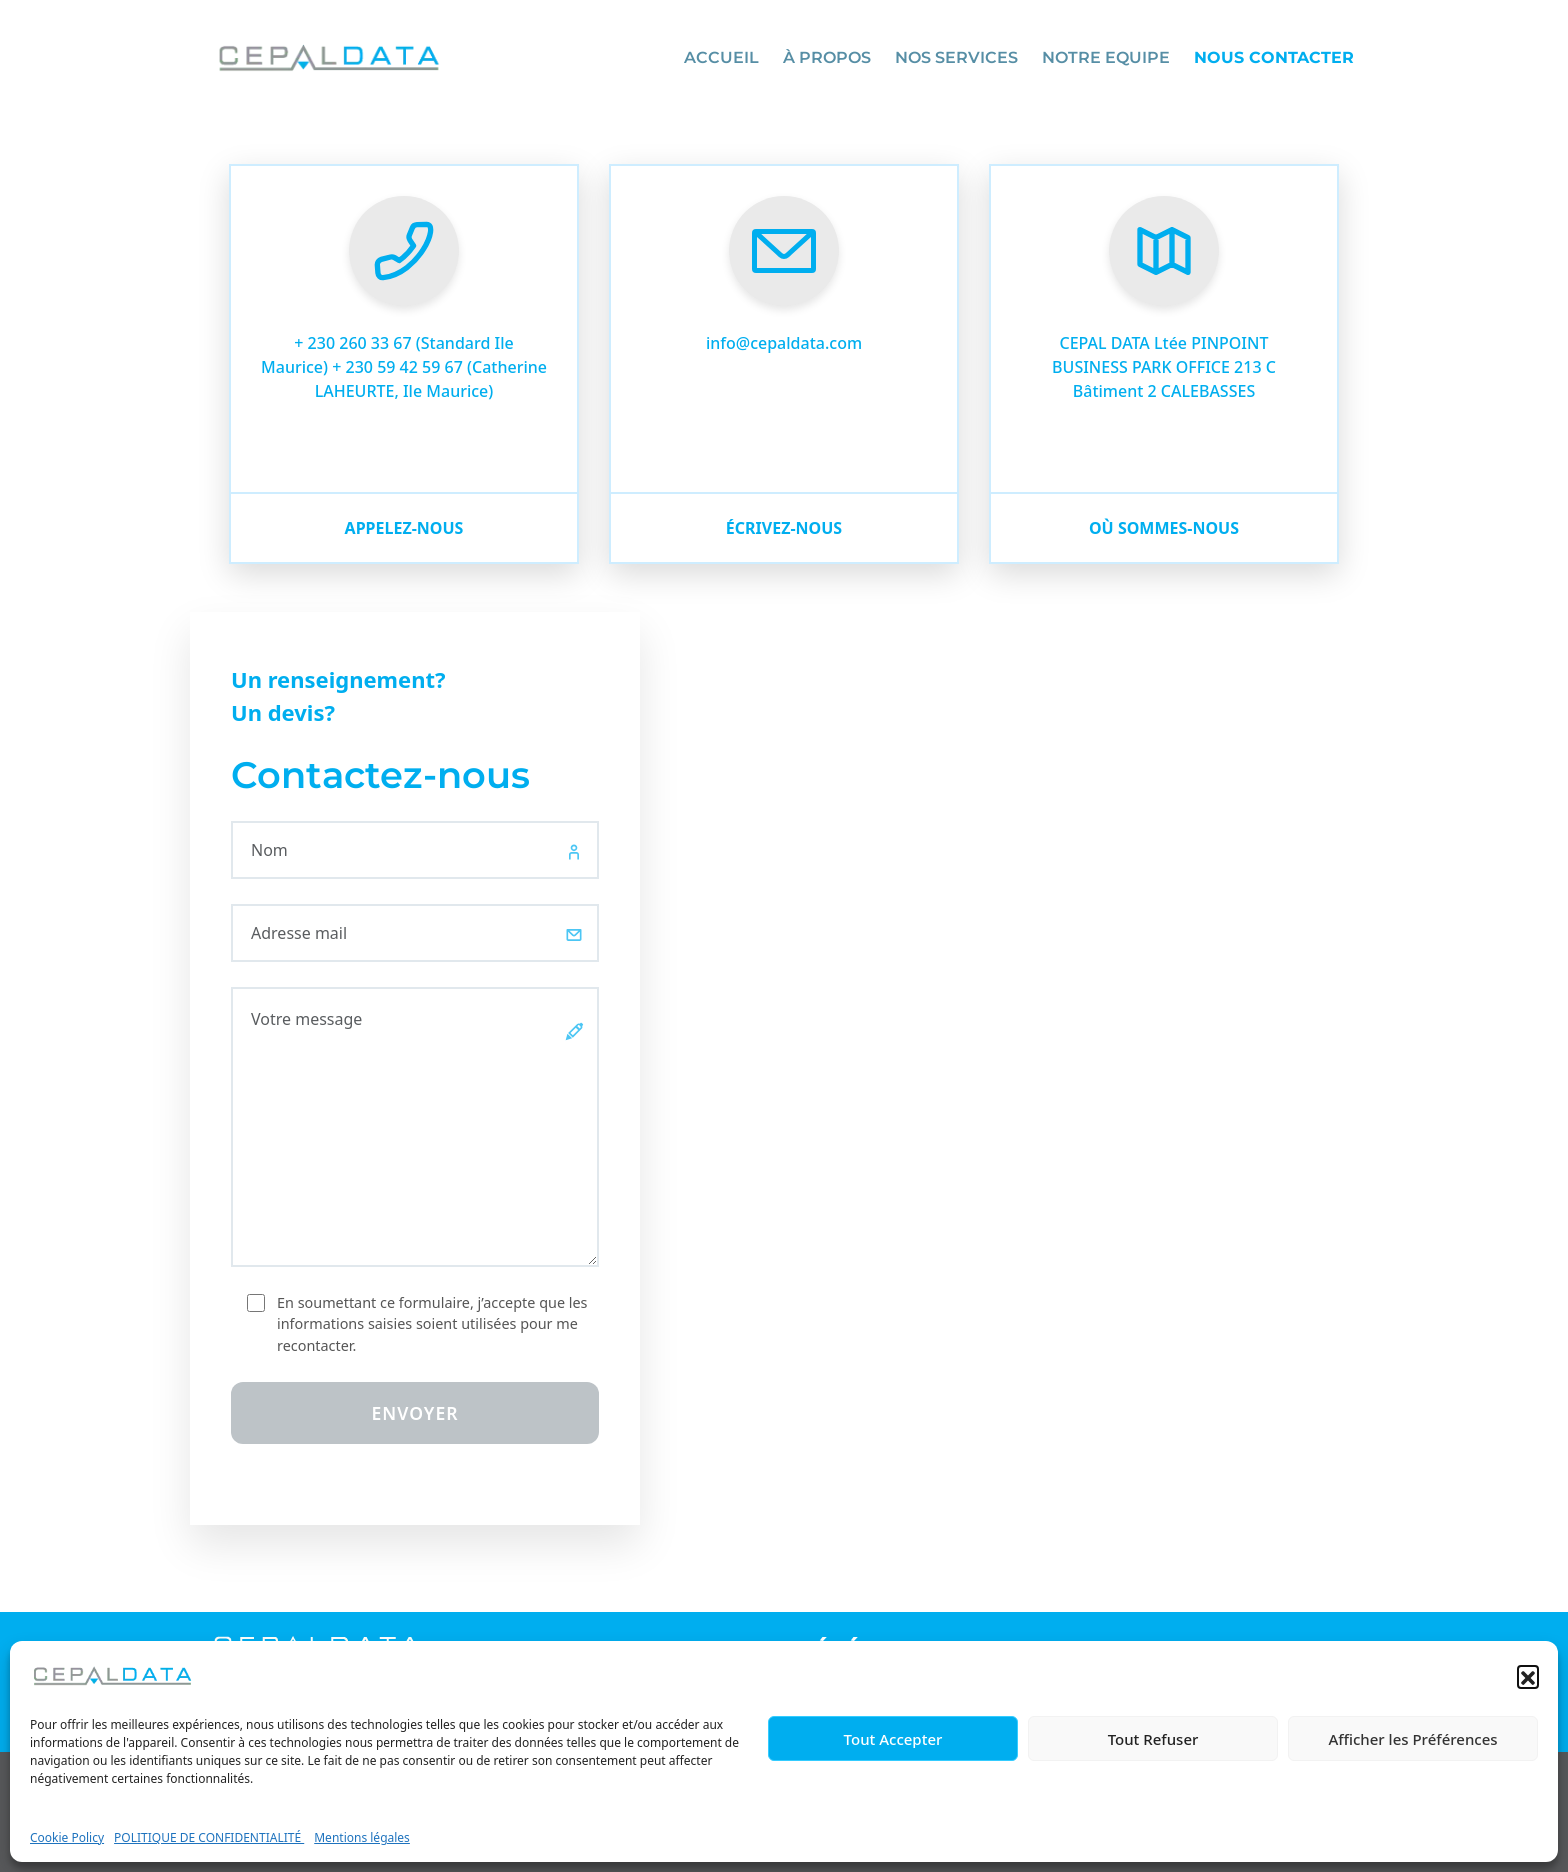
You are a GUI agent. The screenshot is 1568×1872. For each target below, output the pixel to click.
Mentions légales (362, 1837)
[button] (1528, 1676)
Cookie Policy (67, 1837)
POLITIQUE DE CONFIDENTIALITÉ (209, 1837)
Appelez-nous (404, 528)
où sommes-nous (1164, 528)
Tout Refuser (1153, 1739)
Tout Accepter (893, 1739)
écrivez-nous (784, 528)
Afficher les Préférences (1412, 1739)
